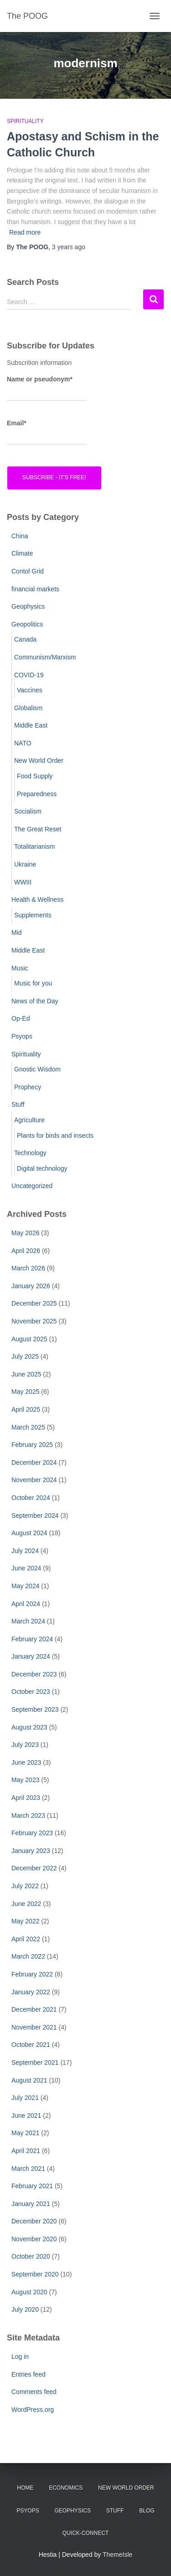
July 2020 (25, 2309)
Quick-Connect (85, 2533)
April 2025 (25, 1409)
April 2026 (25, 1250)
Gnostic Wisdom (37, 1069)
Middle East (30, 725)
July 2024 (25, 1550)
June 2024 (26, 1568)
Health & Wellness (37, 899)
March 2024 (28, 1621)
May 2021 (25, 2133)
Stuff (18, 1104)
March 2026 (28, 1268)
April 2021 (25, 2150)
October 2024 (30, 1497)
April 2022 (25, 1939)
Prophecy (27, 1087)
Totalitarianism (34, 846)
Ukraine (25, 864)
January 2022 (30, 1992)
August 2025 (29, 1339)
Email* (47, 432)
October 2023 (30, 1691)
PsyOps (27, 2510)
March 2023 (28, 1815)
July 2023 (25, 1744)
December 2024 (34, 1462)
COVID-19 (29, 675)
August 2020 (29, 2292)
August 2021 (29, 2080)
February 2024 (32, 1639)
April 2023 (25, 1797)
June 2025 (26, 1374)
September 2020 (35, 2274)
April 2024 (25, 1603)
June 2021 (26, 2115)
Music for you (33, 983)
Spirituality (25, 121)
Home (25, 2488)
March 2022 (28, 1956)
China (19, 536)
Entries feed (28, 2374)
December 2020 (34, 2221)
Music (19, 968)
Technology (30, 1153)
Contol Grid (27, 571)
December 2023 (34, 1674)
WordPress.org (32, 2409)
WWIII (22, 882)
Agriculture (29, 1120)
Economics (66, 2488)
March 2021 (28, 2168)
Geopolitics (27, 624)
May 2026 (25, 1233)
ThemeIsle (117, 2554)
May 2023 (25, 1779)
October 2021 (30, 2044)
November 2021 (34, 2027)
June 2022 (26, 1903)
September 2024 (35, 1515)
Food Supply (35, 776)
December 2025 (34, 1303)
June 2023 (26, 1762)
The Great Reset (38, 829)
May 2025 (25, 1391)
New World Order (38, 760)
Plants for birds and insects (55, 1135)
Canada (25, 639)
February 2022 (32, 1974)
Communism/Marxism (45, 657)
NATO (22, 743)
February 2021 (32, 2186)
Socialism (27, 811)
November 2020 (34, 2239)
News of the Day (34, 1001)
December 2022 (34, 1868)
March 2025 (28, 1427)
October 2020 (30, 2256)
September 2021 (35, 2062)
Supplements (33, 915)
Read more (25, 232)
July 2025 (25, 1356)
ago (68, 247)
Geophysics (28, 606)
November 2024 (34, 1479)
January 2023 (30, 1850)
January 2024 (30, 1656)
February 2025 (32, 1444)
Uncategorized (31, 1185)
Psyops (21, 1036)
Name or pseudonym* (47, 388)
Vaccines (29, 690)
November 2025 (34, 1321)
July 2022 (25, 1886)
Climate (22, 553)
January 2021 (30, 2203)
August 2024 (29, 1533)
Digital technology (42, 1168)
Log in (20, 2356)
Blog (146, 2510)
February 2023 (32, 1833)
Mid (16, 932)
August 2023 (29, 1727)
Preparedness (37, 794)
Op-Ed (20, 1018)
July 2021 (25, 2097)
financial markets (35, 589)
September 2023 (35, 1709)
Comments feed (34, 2391)
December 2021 (34, 2009)
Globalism (28, 708)
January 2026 (30, 1286)
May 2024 (25, 1586)
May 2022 (25, 1921)
